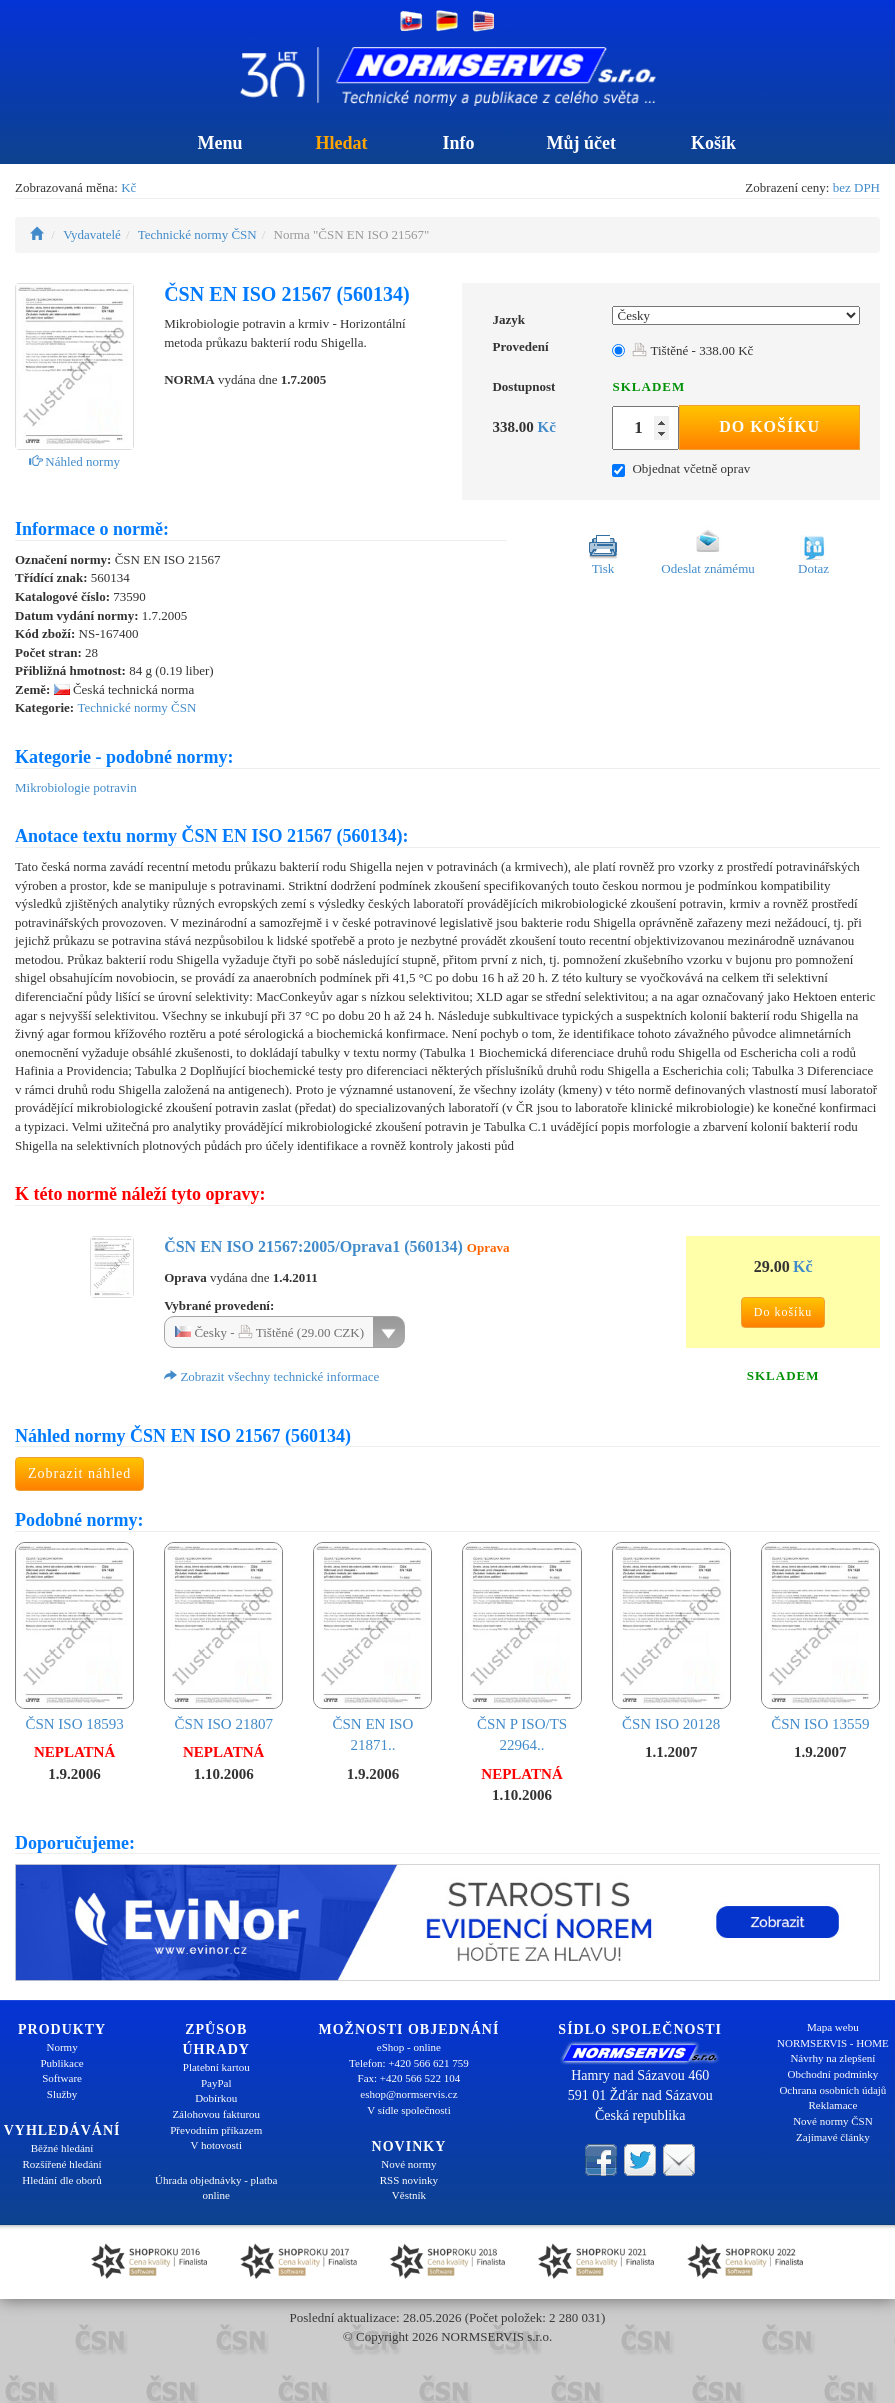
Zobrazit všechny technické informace (271, 1376)
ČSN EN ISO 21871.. (372, 1647)
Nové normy (408, 2164)
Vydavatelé (92, 234)
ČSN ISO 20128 (671, 1637)
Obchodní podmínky (833, 2074)
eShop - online (409, 2047)
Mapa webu (833, 2027)
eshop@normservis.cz (408, 2094)
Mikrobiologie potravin (76, 787)
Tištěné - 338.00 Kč (692, 350)
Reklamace (832, 2105)
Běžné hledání (62, 2148)
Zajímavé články (833, 2137)
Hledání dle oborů (61, 2180)
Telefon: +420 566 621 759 (409, 2063)
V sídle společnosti (409, 2110)
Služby (62, 2094)
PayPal (216, 2083)
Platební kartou (216, 2067)
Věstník (409, 2195)
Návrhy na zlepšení (832, 2058)
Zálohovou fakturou (216, 2114)
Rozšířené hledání (62, 2164)
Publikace (61, 2063)
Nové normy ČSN (832, 2121)
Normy (61, 2047)
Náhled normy (74, 461)
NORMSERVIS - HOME (833, 2043)
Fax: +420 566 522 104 (409, 2078)
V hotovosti (216, 2145)
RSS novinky (409, 2180)
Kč (128, 187)
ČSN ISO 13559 (820, 1637)
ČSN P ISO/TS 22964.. (521, 1647)
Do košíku (769, 426)
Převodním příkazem (216, 2130)
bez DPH (856, 187)
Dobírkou (216, 2098)
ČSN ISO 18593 (74, 1637)
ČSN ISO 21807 (223, 1637)
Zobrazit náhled (79, 1473)
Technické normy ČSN (197, 234)
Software (62, 2078)
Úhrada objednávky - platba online (216, 2188)
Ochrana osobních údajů (832, 2090)
